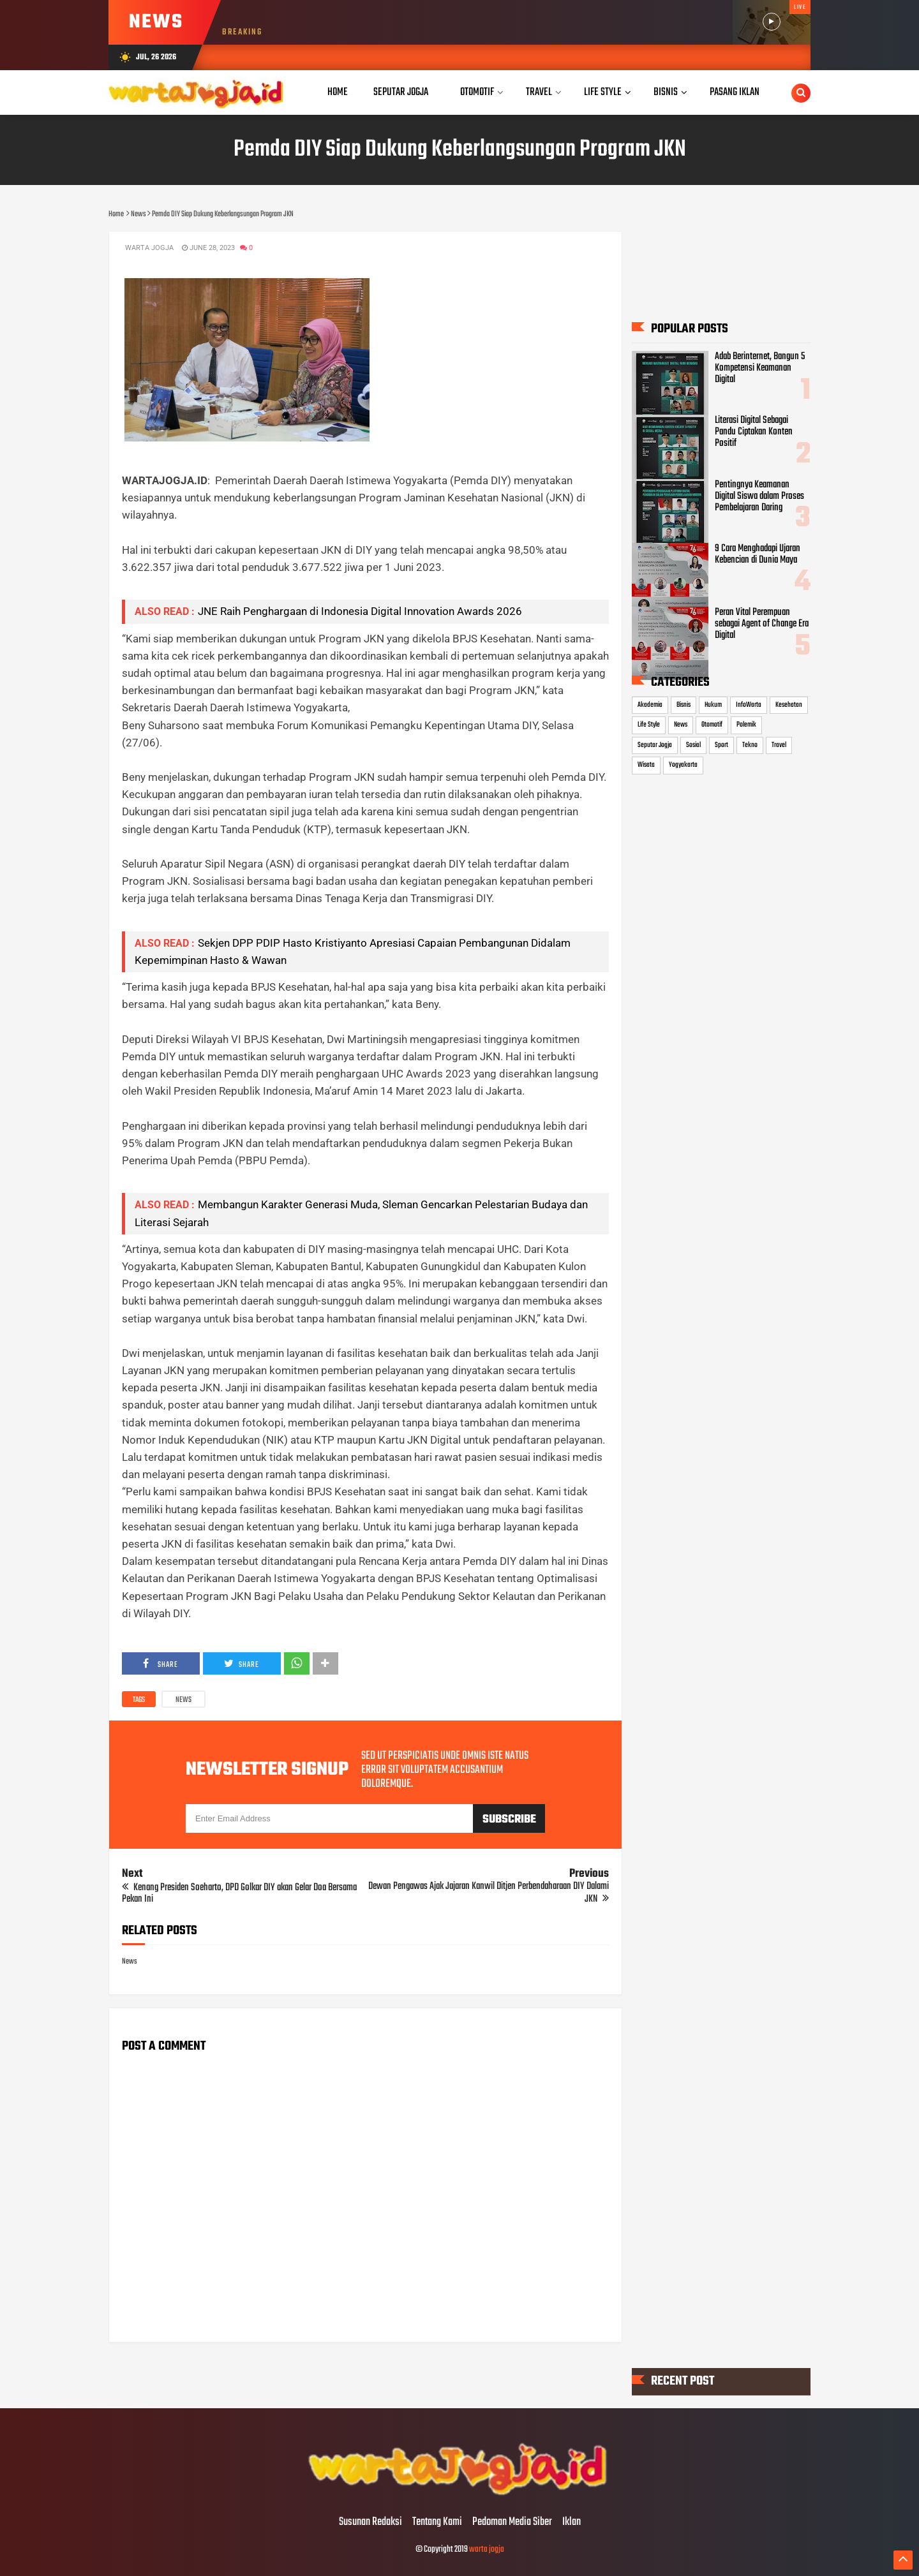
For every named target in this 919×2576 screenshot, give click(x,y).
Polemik (746, 724)
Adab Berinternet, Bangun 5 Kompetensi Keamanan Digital (760, 368)
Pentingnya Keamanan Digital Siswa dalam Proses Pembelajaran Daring (759, 496)
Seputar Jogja (655, 745)
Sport (721, 745)
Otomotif (711, 724)
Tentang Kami (437, 2522)
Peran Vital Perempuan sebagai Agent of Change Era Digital (762, 624)
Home (337, 92)
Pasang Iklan (734, 92)
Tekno (750, 745)
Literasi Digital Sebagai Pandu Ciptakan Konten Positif (754, 432)
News (183, 1700)
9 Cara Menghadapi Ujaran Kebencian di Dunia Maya (757, 554)
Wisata (646, 765)
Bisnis (683, 704)
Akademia (650, 704)
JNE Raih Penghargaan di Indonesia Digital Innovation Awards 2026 (360, 611)
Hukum (713, 704)
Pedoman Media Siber (512, 2522)
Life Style (649, 724)
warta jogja (486, 2549)
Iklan (571, 2522)
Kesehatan (788, 704)
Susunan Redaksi (370, 2522)
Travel (779, 745)
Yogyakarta (683, 765)
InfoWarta (748, 704)
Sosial (693, 745)
